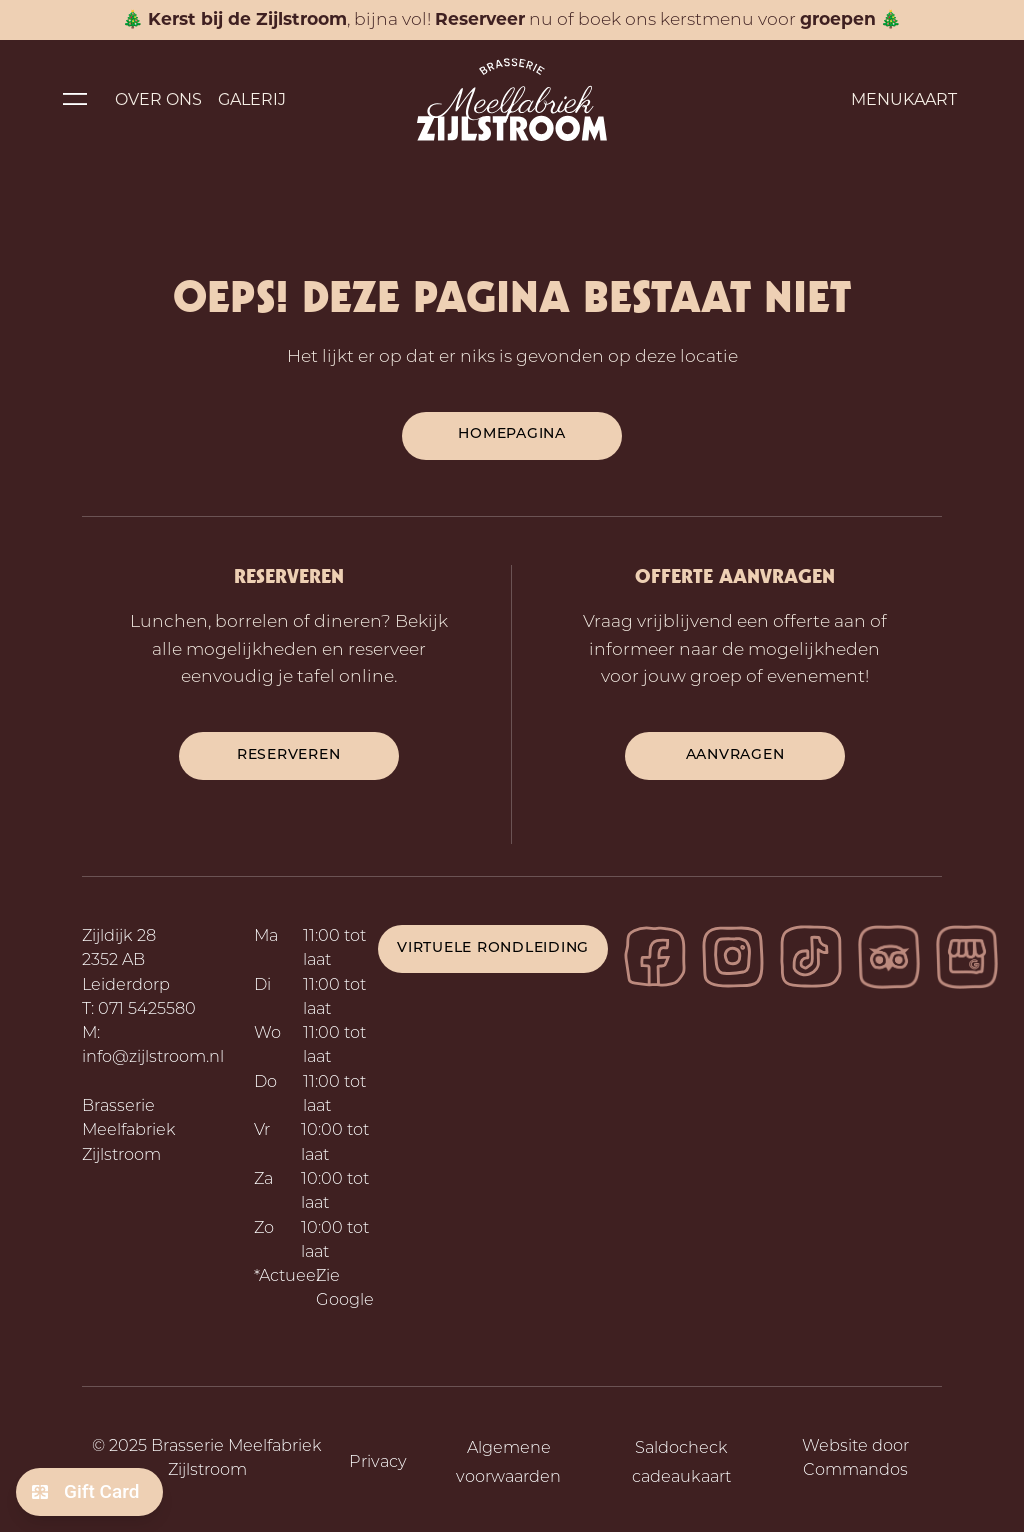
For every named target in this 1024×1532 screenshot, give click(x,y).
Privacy (378, 1463)
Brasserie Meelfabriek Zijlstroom (129, 1131)
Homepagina (512, 434)
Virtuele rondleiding (493, 948)
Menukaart (904, 99)
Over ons (158, 99)
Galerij (252, 99)
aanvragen (735, 755)
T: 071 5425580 (139, 1010)
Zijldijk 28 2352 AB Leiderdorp (126, 961)
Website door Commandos (855, 1459)
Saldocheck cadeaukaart (681, 1463)
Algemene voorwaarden (508, 1463)
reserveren (289, 755)
